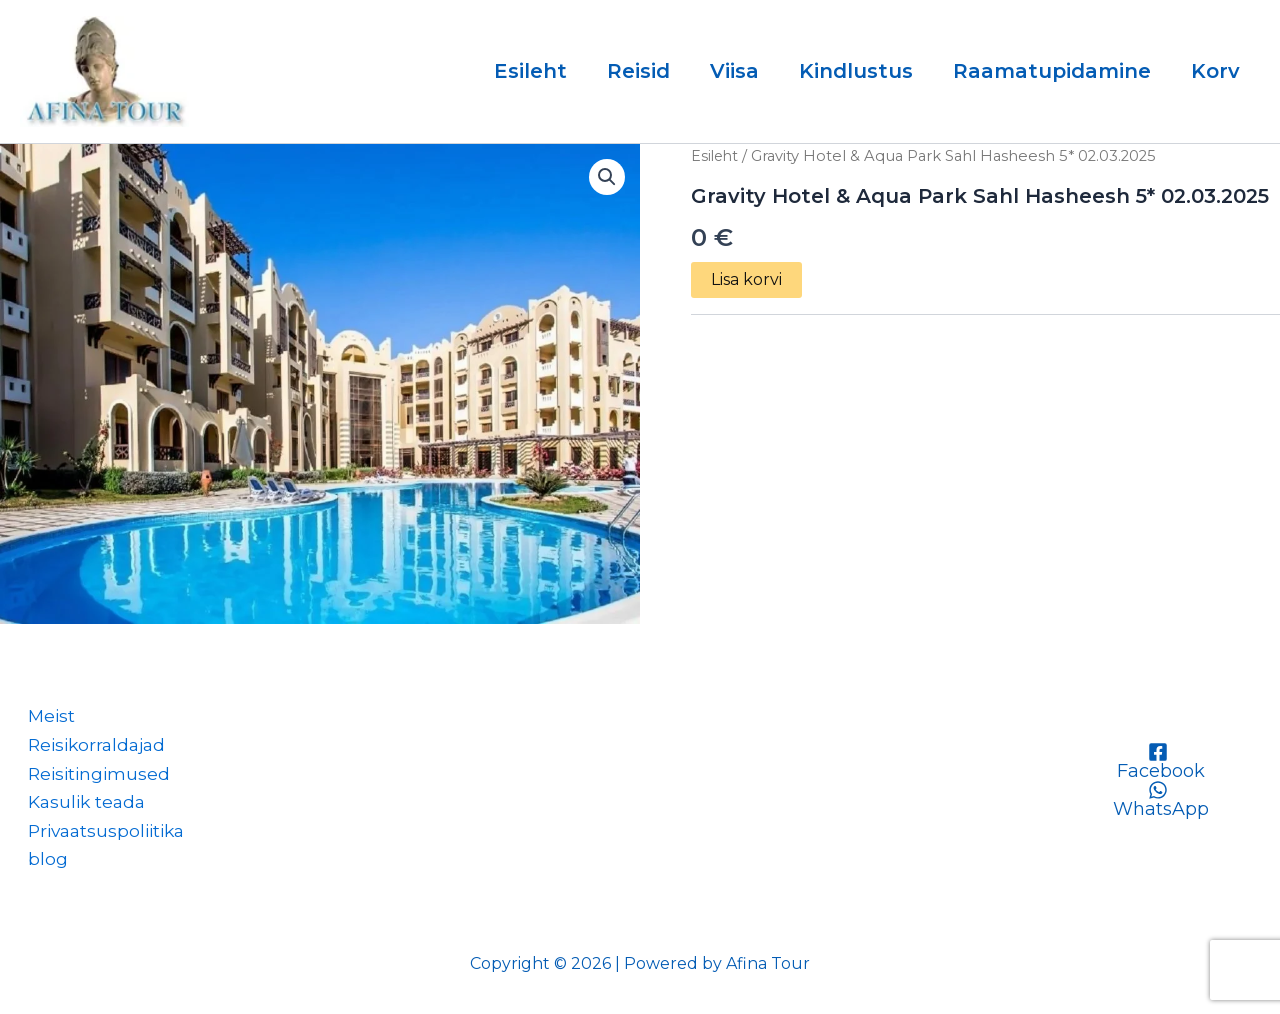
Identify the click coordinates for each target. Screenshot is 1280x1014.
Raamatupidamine (1052, 71)
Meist (44, 710)
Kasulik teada (81, 799)
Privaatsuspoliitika (103, 829)
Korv (1215, 71)
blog (40, 858)
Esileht (530, 71)
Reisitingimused (93, 769)
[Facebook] (1158, 755)
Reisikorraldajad (92, 740)
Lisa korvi (746, 279)
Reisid (638, 71)
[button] (606, 178)
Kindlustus (856, 71)
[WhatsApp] (1158, 793)
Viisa (734, 71)
